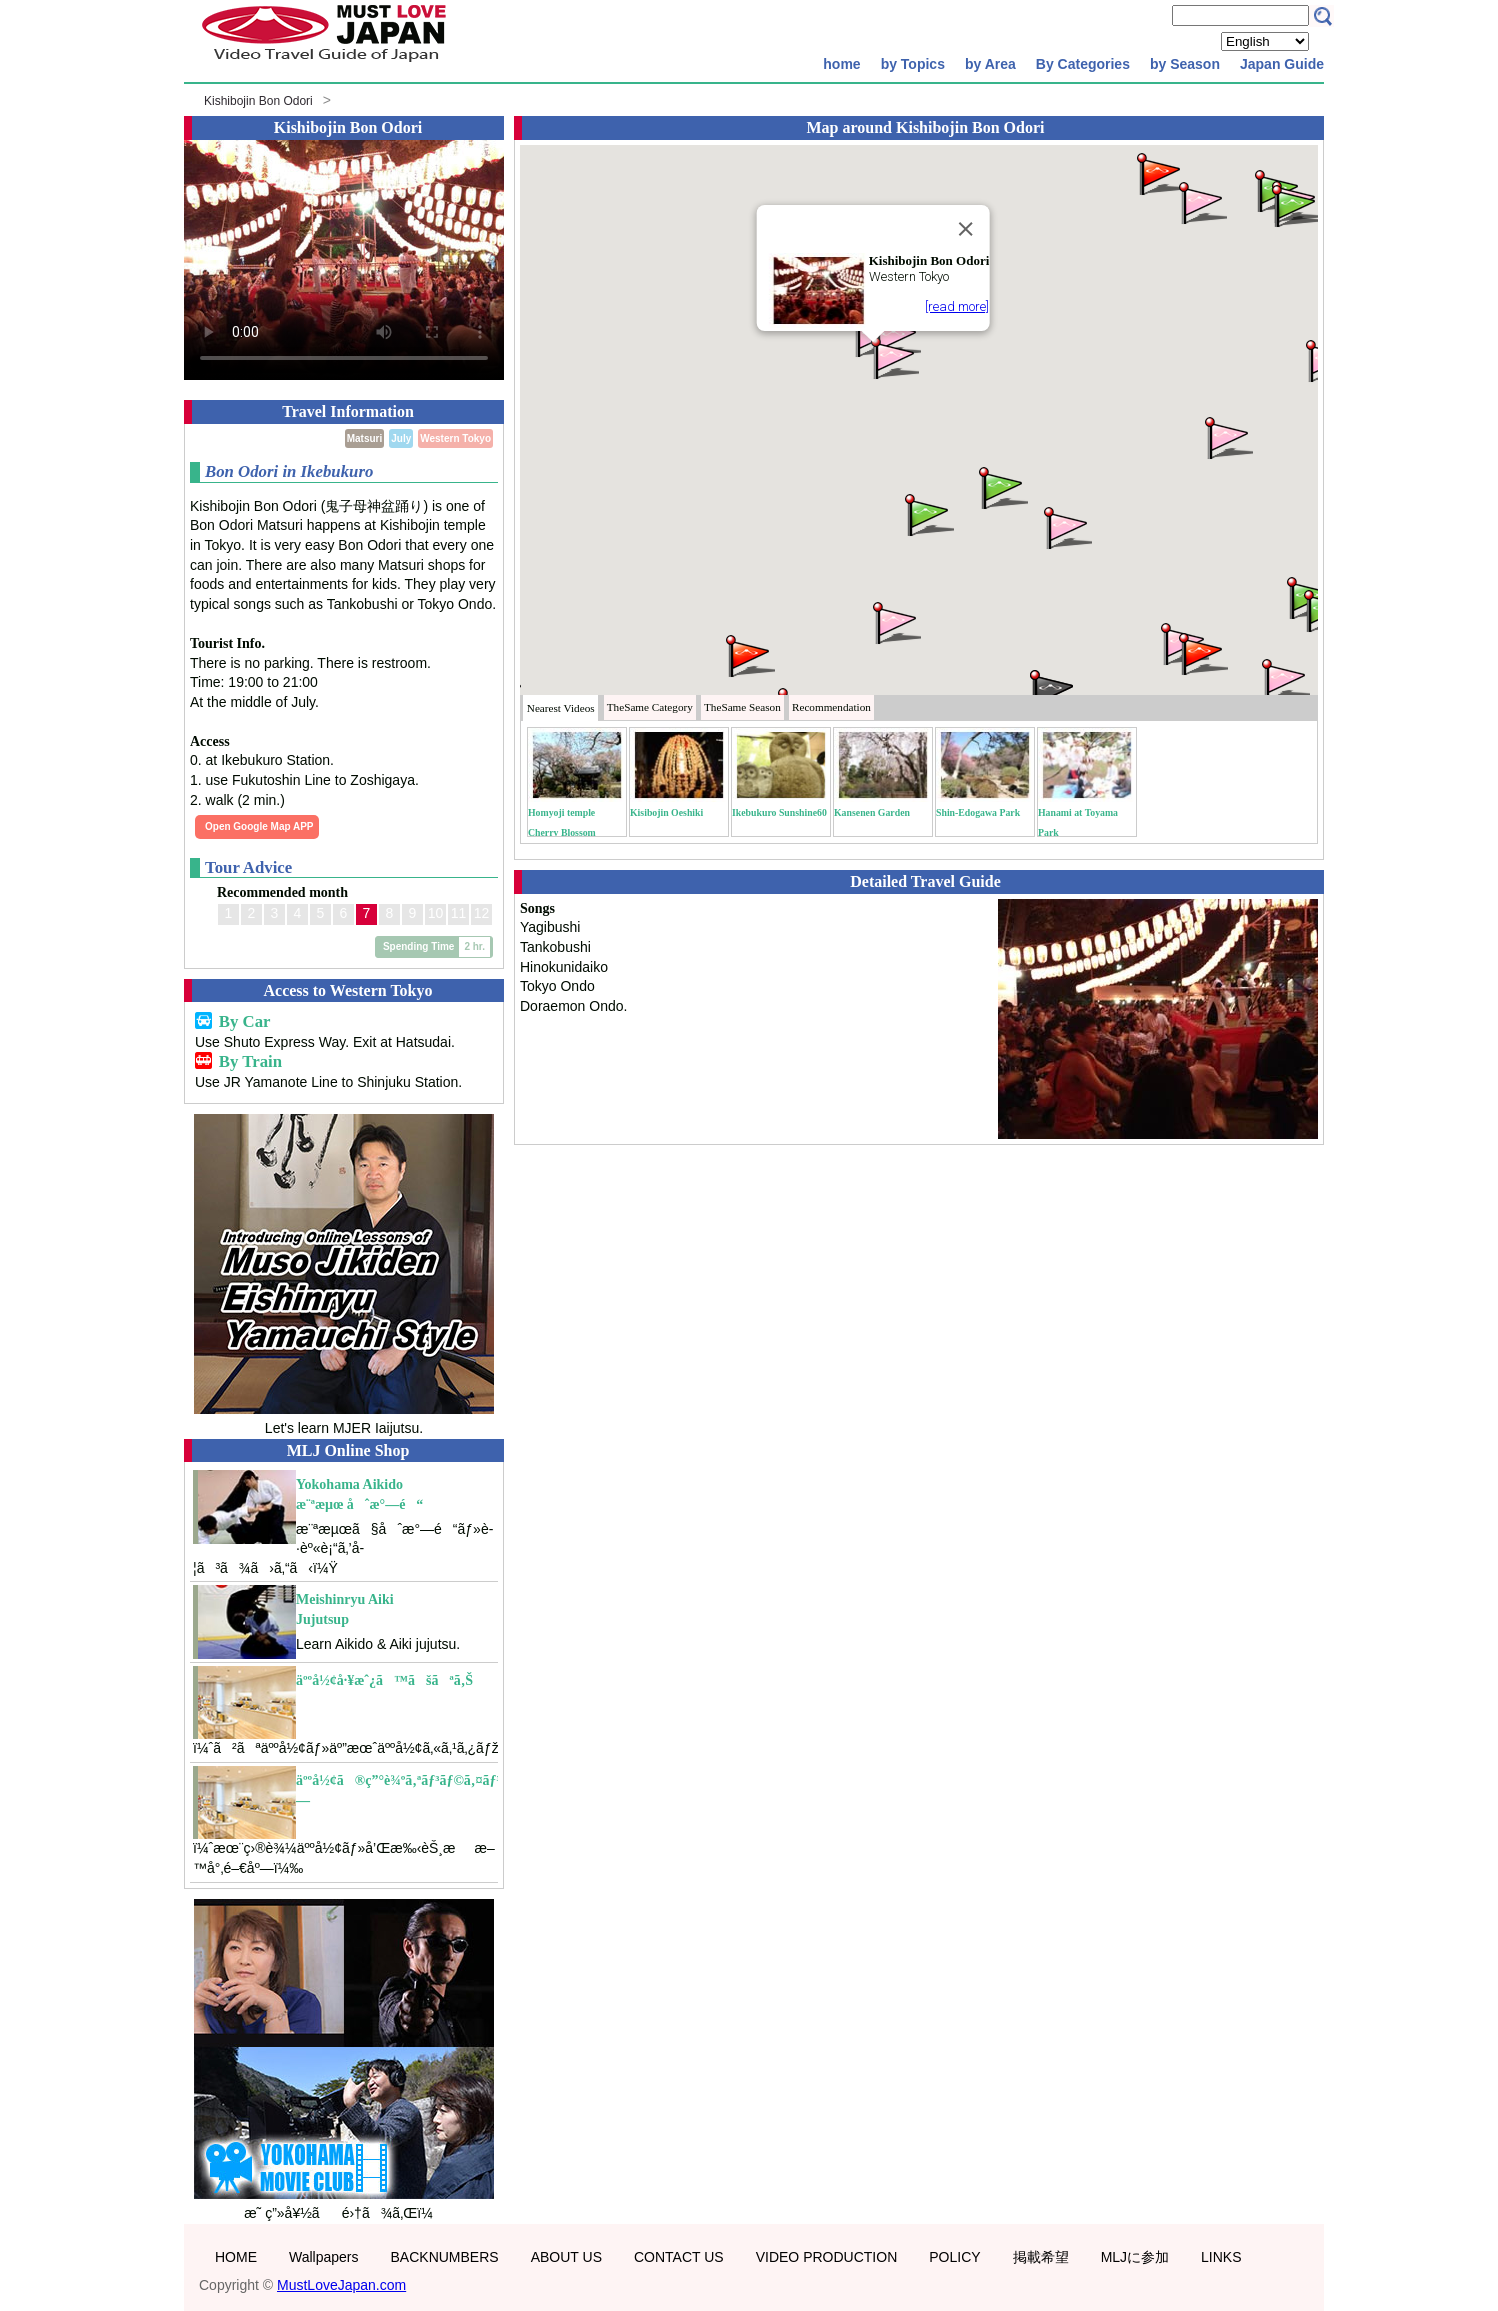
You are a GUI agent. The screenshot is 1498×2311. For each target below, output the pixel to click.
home (841, 64)
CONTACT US (679, 2257)
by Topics (913, 64)
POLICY (954, 2257)
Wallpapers (324, 2257)
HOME (236, 2257)
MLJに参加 (1135, 2257)
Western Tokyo (455, 438)
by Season (1185, 64)
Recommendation (831, 707)
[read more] (957, 306)
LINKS (1221, 2257)
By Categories (1083, 64)
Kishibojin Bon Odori (258, 101)
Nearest (561, 708)
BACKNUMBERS (445, 2257)
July (401, 438)
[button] (893, 356)
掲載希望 (1041, 2257)
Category (650, 707)
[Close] (965, 229)
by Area (990, 64)
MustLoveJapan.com (341, 2285)
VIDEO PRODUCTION (827, 2257)
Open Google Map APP (259, 826)
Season (742, 707)
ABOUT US (566, 2257)
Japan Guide (1282, 64)
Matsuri (365, 438)
